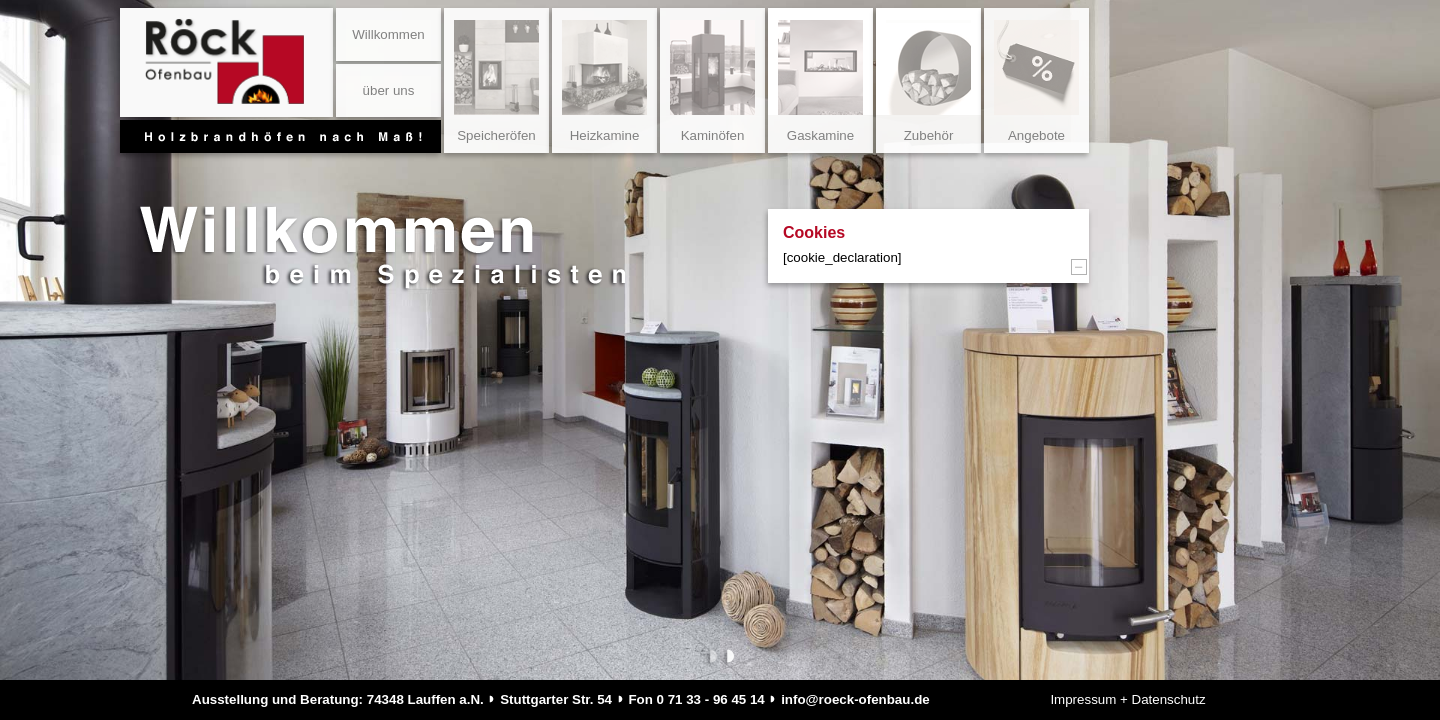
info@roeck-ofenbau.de (855, 699)
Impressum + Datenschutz (1127, 699)
